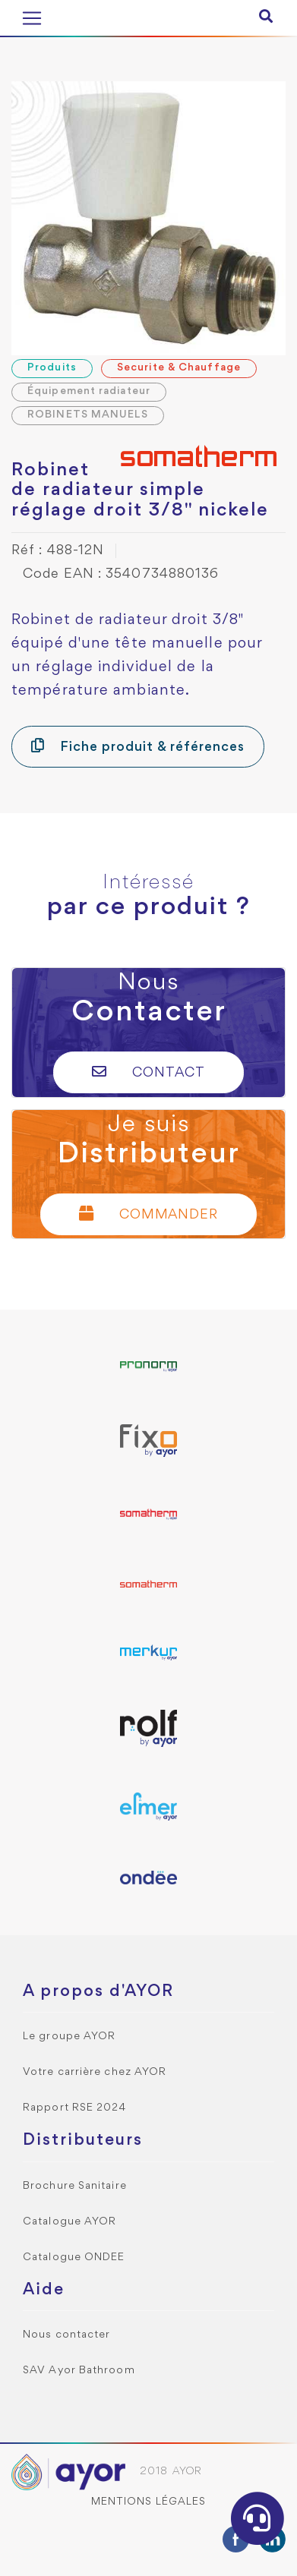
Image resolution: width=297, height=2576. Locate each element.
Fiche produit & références (138, 746)
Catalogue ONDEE (74, 2257)
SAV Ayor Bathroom (79, 2371)
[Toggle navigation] (31, 18)
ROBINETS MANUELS (87, 415)
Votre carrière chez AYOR (94, 2072)
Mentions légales (149, 2502)
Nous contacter (66, 2335)
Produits (52, 368)
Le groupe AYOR (69, 2037)
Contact (148, 1072)
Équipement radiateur (88, 391)
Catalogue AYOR (69, 2222)
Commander (149, 1214)
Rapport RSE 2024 (75, 2108)
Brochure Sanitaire (75, 2186)
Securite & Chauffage (179, 368)
